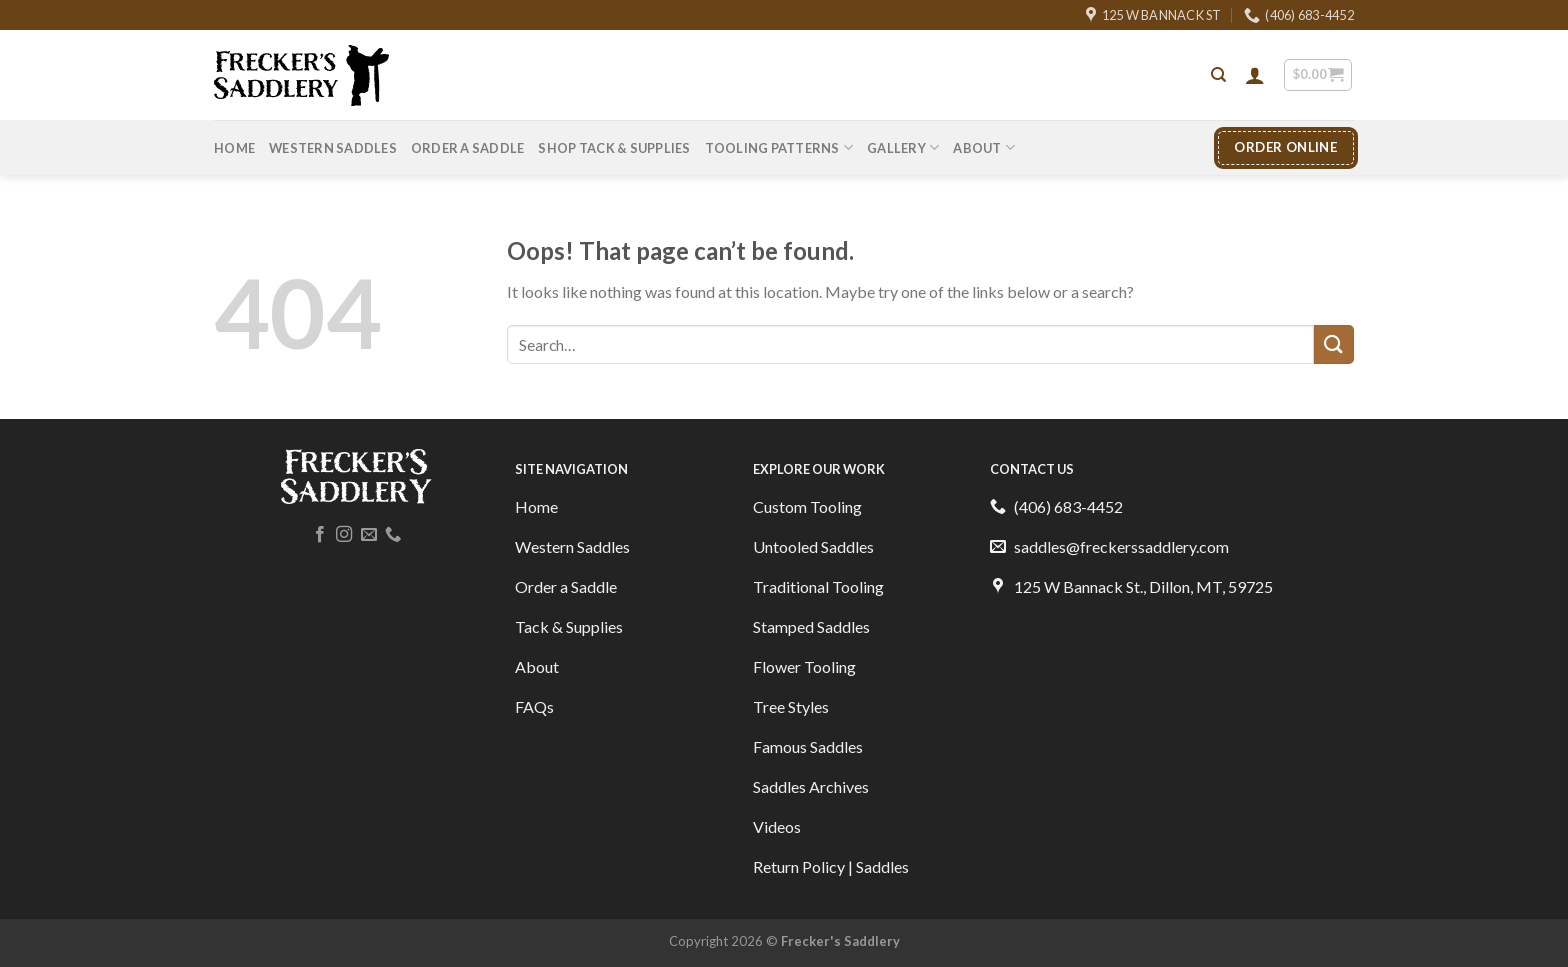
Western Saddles (333, 148)
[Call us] (393, 535)
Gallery (903, 147)
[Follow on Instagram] (344, 535)
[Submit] (1334, 344)
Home (234, 148)
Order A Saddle (468, 148)
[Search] (1218, 75)
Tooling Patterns (779, 147)
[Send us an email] (369, 535)
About (984, 147)
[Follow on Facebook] (320, 535)
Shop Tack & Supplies (614, 148)
